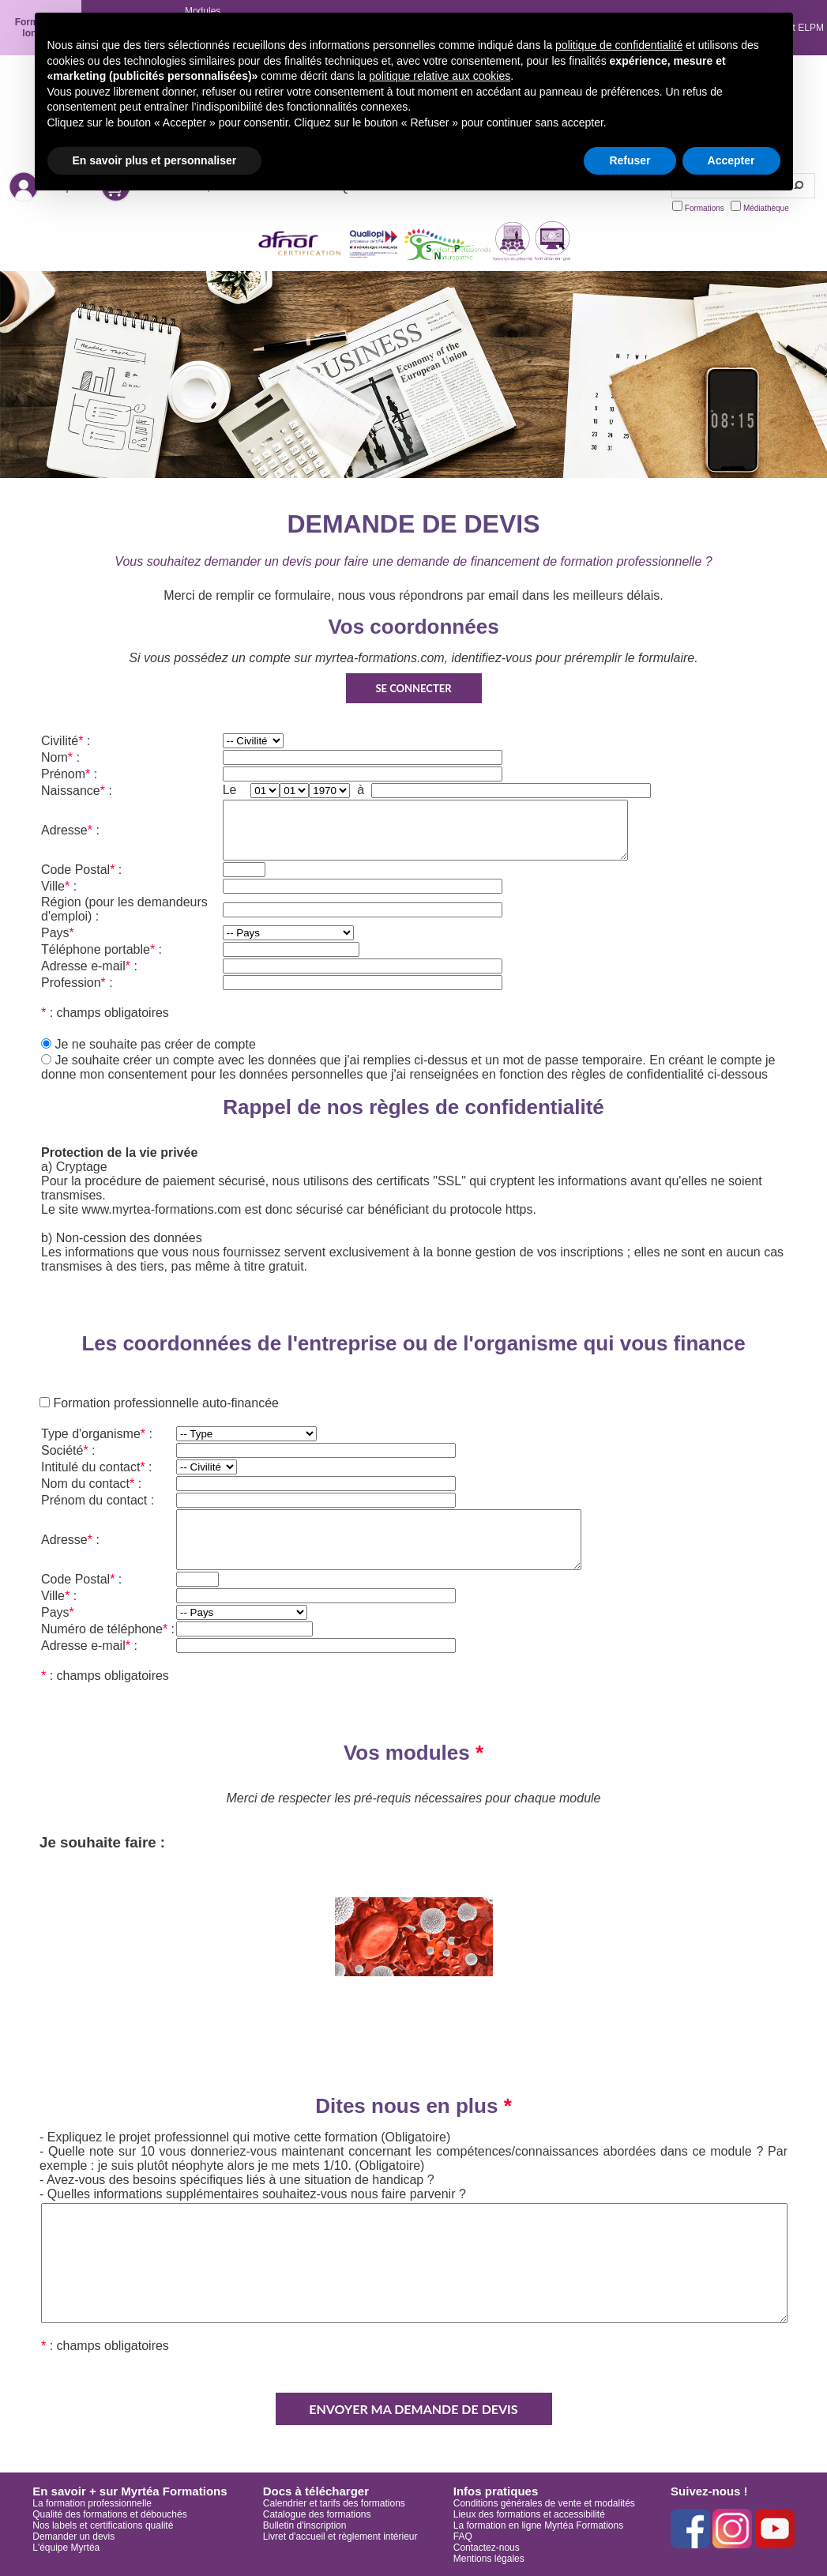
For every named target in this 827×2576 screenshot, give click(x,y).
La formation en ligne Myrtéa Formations (538, 2525)
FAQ (462, 2536)
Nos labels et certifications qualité (102, 2525)
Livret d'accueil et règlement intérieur (340, 2536)
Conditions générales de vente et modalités (544, 2503)
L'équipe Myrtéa (66, 2547)
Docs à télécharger (316, 2491)
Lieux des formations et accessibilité (529, 2514)
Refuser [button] (629, 160)
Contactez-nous (486, 2547)
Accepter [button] (731, 160)
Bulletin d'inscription (305, 2525)
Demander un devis (73, 2536)
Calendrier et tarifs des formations (334, 2503)
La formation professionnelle (92, 2503)
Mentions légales (488, 2558)
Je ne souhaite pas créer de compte (155, 1044)
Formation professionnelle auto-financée (164, 1403)
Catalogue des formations (317, 2514)
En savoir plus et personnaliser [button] (155, 160)
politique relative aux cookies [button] (439, 76)
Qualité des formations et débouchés (109, 2514)
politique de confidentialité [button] (618, 45)
